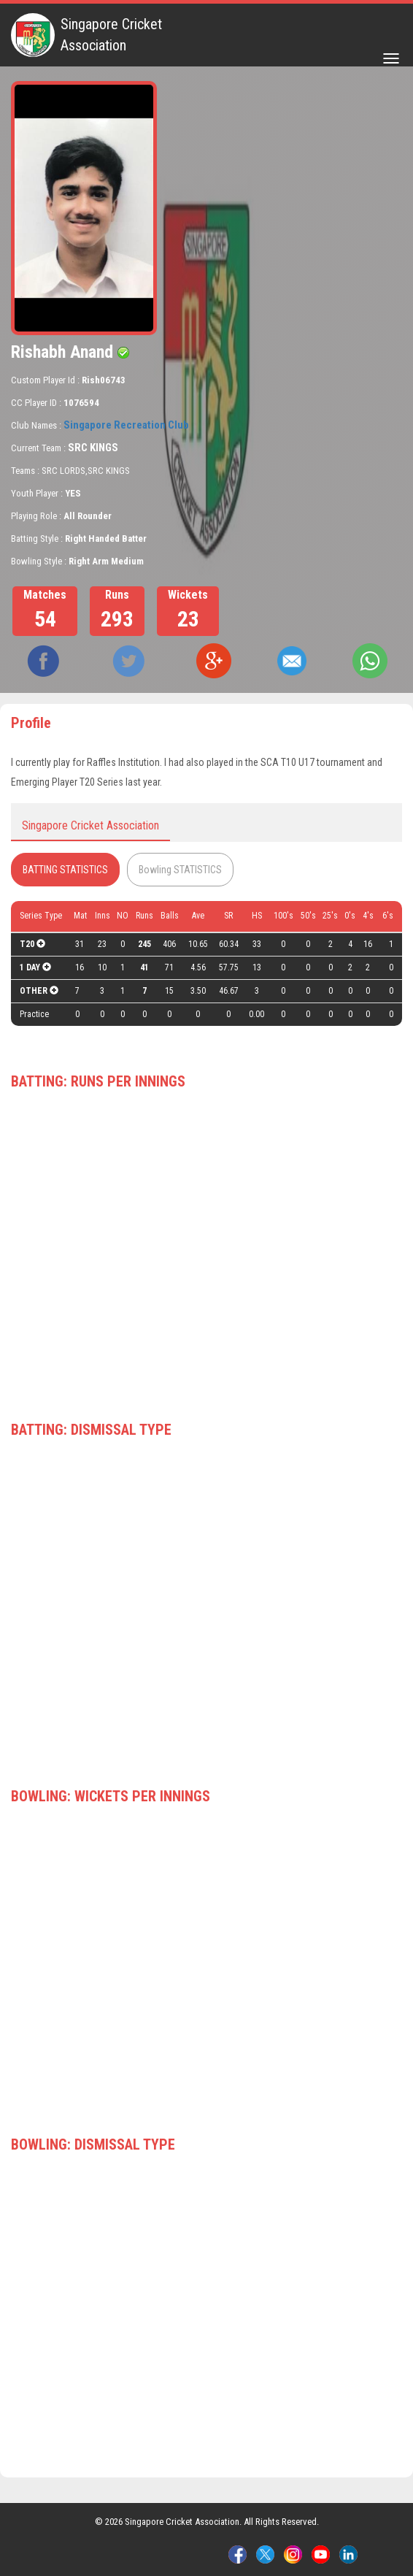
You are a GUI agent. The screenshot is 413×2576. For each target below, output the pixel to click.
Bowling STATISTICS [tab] (180, 869)
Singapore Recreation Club (126, 425)
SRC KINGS (93, 447)
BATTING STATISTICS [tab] (65, 869)
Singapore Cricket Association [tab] (90, 825)
